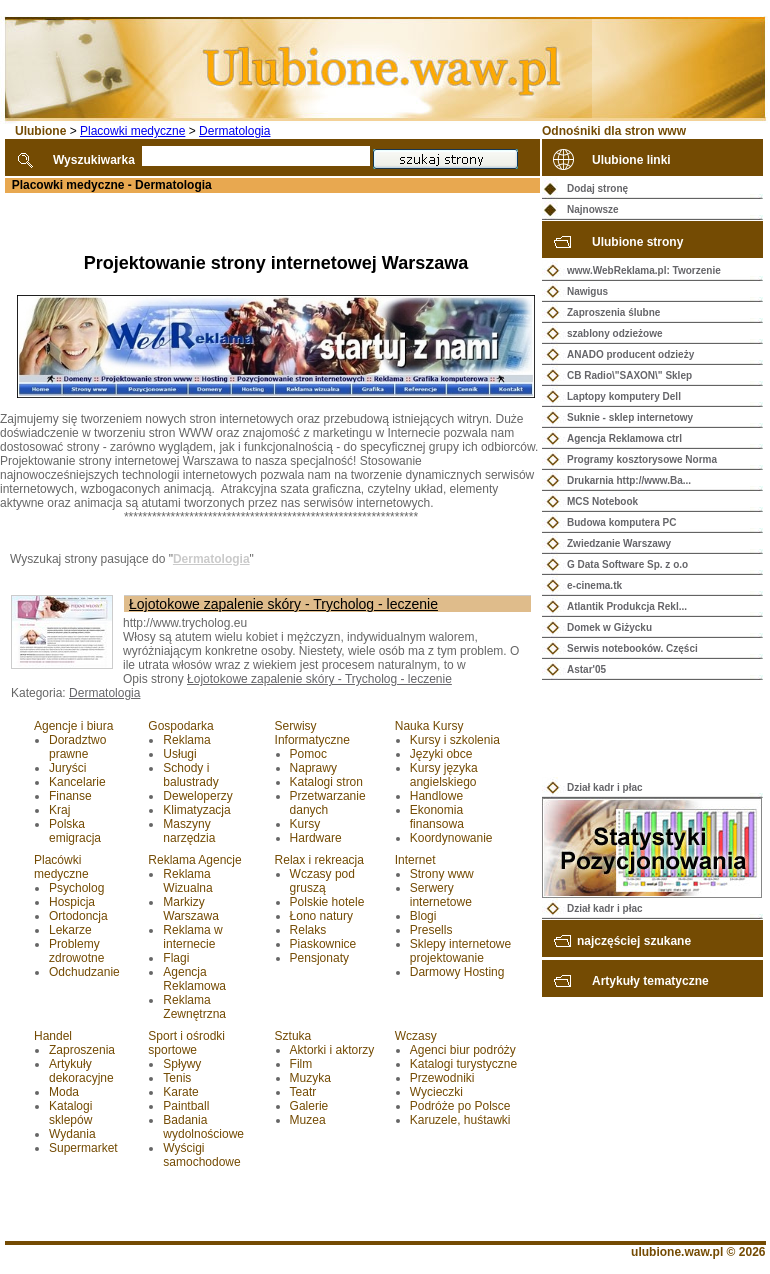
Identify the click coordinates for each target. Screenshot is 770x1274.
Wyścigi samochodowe (201, 1155)
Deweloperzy (197, 796)
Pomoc (308, 754)
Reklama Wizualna (187, 881)
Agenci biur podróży (463, 1050)
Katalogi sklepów (70, 1113)
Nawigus (587, 291)
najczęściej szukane (634, 941)
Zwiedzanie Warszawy (619, 543)
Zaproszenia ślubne (613, 312)
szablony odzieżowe (615, 333)
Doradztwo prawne (77, 747)
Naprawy (313, 768)
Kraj (59, 810)
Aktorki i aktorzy (332, 1050)
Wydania (72, 1134)
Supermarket (83, 1148)
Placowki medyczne (132, 131)
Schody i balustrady (190, 775)
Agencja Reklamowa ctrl (624, 438)
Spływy (182, 1064)
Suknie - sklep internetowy (630, 417)
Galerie (309, 1106)
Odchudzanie (84, 972)
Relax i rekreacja (319, 860)
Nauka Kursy (429, 726)
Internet (415, 860)
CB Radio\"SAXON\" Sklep (629, 375)
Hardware (316, 838)
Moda (64, 1092)
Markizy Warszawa (191, 909)
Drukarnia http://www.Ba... (629, 480)
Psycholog (76, 888)
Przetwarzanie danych (328, 803)
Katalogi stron (326, 782)
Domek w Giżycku (609, 627)
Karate (180, 1092)
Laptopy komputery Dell (624, 396)
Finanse (70, 796)
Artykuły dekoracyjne (81, 1071)
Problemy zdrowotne (76, 951)
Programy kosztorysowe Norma (642, 459)
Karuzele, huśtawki (460, 1120)
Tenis (177, 1078)
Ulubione (40, 131)
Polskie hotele (327, 902)
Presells (431, 930)
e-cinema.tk (594, 585)
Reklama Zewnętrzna (194, 1007)
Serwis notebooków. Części (632, 648)
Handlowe (436, 796)
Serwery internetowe (441, 895)
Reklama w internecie (192, 937)
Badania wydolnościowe (203, 1127)
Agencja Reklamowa (194, 979)
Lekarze (70, 930)
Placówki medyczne (61, 867)
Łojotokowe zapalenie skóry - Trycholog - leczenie (283, 604)
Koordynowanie (451, 838)
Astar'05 (586, 669)
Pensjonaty (319, 958)
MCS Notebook (602, 501)
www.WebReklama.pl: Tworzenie (644, 270)
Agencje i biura (73, 726)
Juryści (67, 768)
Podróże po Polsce (460, 1106)
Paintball (186, 1106)
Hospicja (72, 902)
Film (301, 1064)
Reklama (186, 740)
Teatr (303, 1092)
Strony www (442, 874)
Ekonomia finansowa (437, 817)
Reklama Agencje (194, 860)
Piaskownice (323, 944)
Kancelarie (77, 782)
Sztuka (293, 1036)
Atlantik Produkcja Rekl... (627, 606)
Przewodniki (442, 1078)
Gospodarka (180, 726)
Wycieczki (436, 1092)
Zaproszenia (82, 1050)
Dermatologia (234, 131)
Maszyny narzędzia (189, 831)
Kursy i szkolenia (455, 740)
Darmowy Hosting (457, 972)
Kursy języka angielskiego (444, 775)
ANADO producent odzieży (630, 354)
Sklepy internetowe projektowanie (460, 951)
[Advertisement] (234, 223)
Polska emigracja (75, 831)
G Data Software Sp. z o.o (627, 564)
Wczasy (416, 1036)
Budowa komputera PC (621, 522)
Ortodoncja (78, 916)
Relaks (308, 930)
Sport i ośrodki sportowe (186, 1043)
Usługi (179, 754)
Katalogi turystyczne (463, 1064)
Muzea (308, 1120)
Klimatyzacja (196, 810)
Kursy (305, 824)
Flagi (176, 958)
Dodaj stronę (597, 188)
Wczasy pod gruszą (322, 881)
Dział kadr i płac (605, 787)
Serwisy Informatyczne (312, 733)
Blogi (423, 916)
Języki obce (441, 754)
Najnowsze (593, 209)
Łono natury (321, 916)
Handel (53, 1036)
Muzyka (310, 1078)
